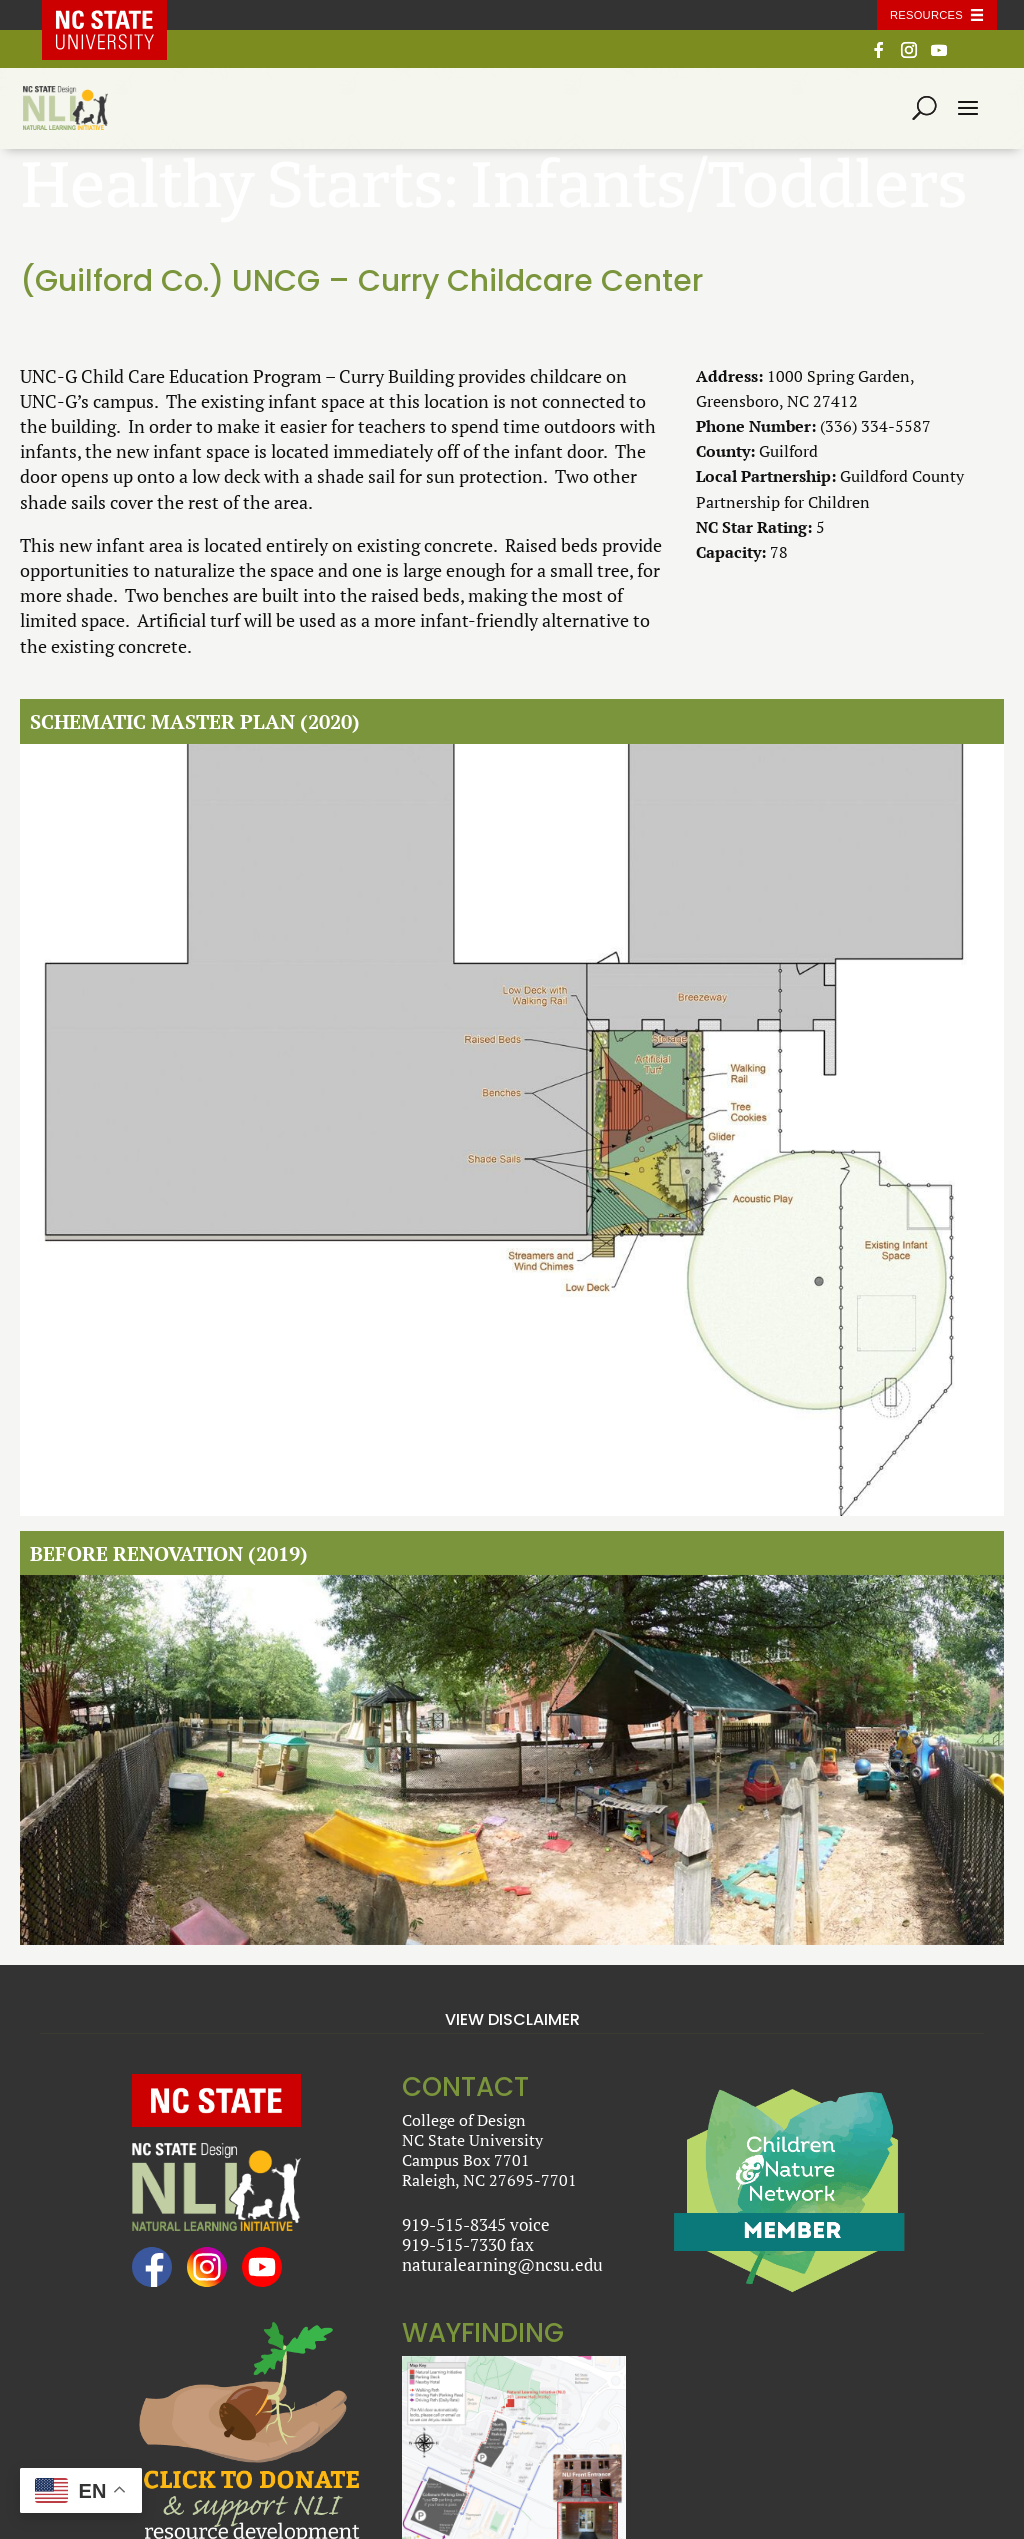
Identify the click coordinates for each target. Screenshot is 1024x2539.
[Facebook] (879, 55)
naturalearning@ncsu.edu (502, 2264)
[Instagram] (909, 55)
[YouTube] (939, 55)
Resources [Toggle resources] (926, 15)
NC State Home (119, 15)
